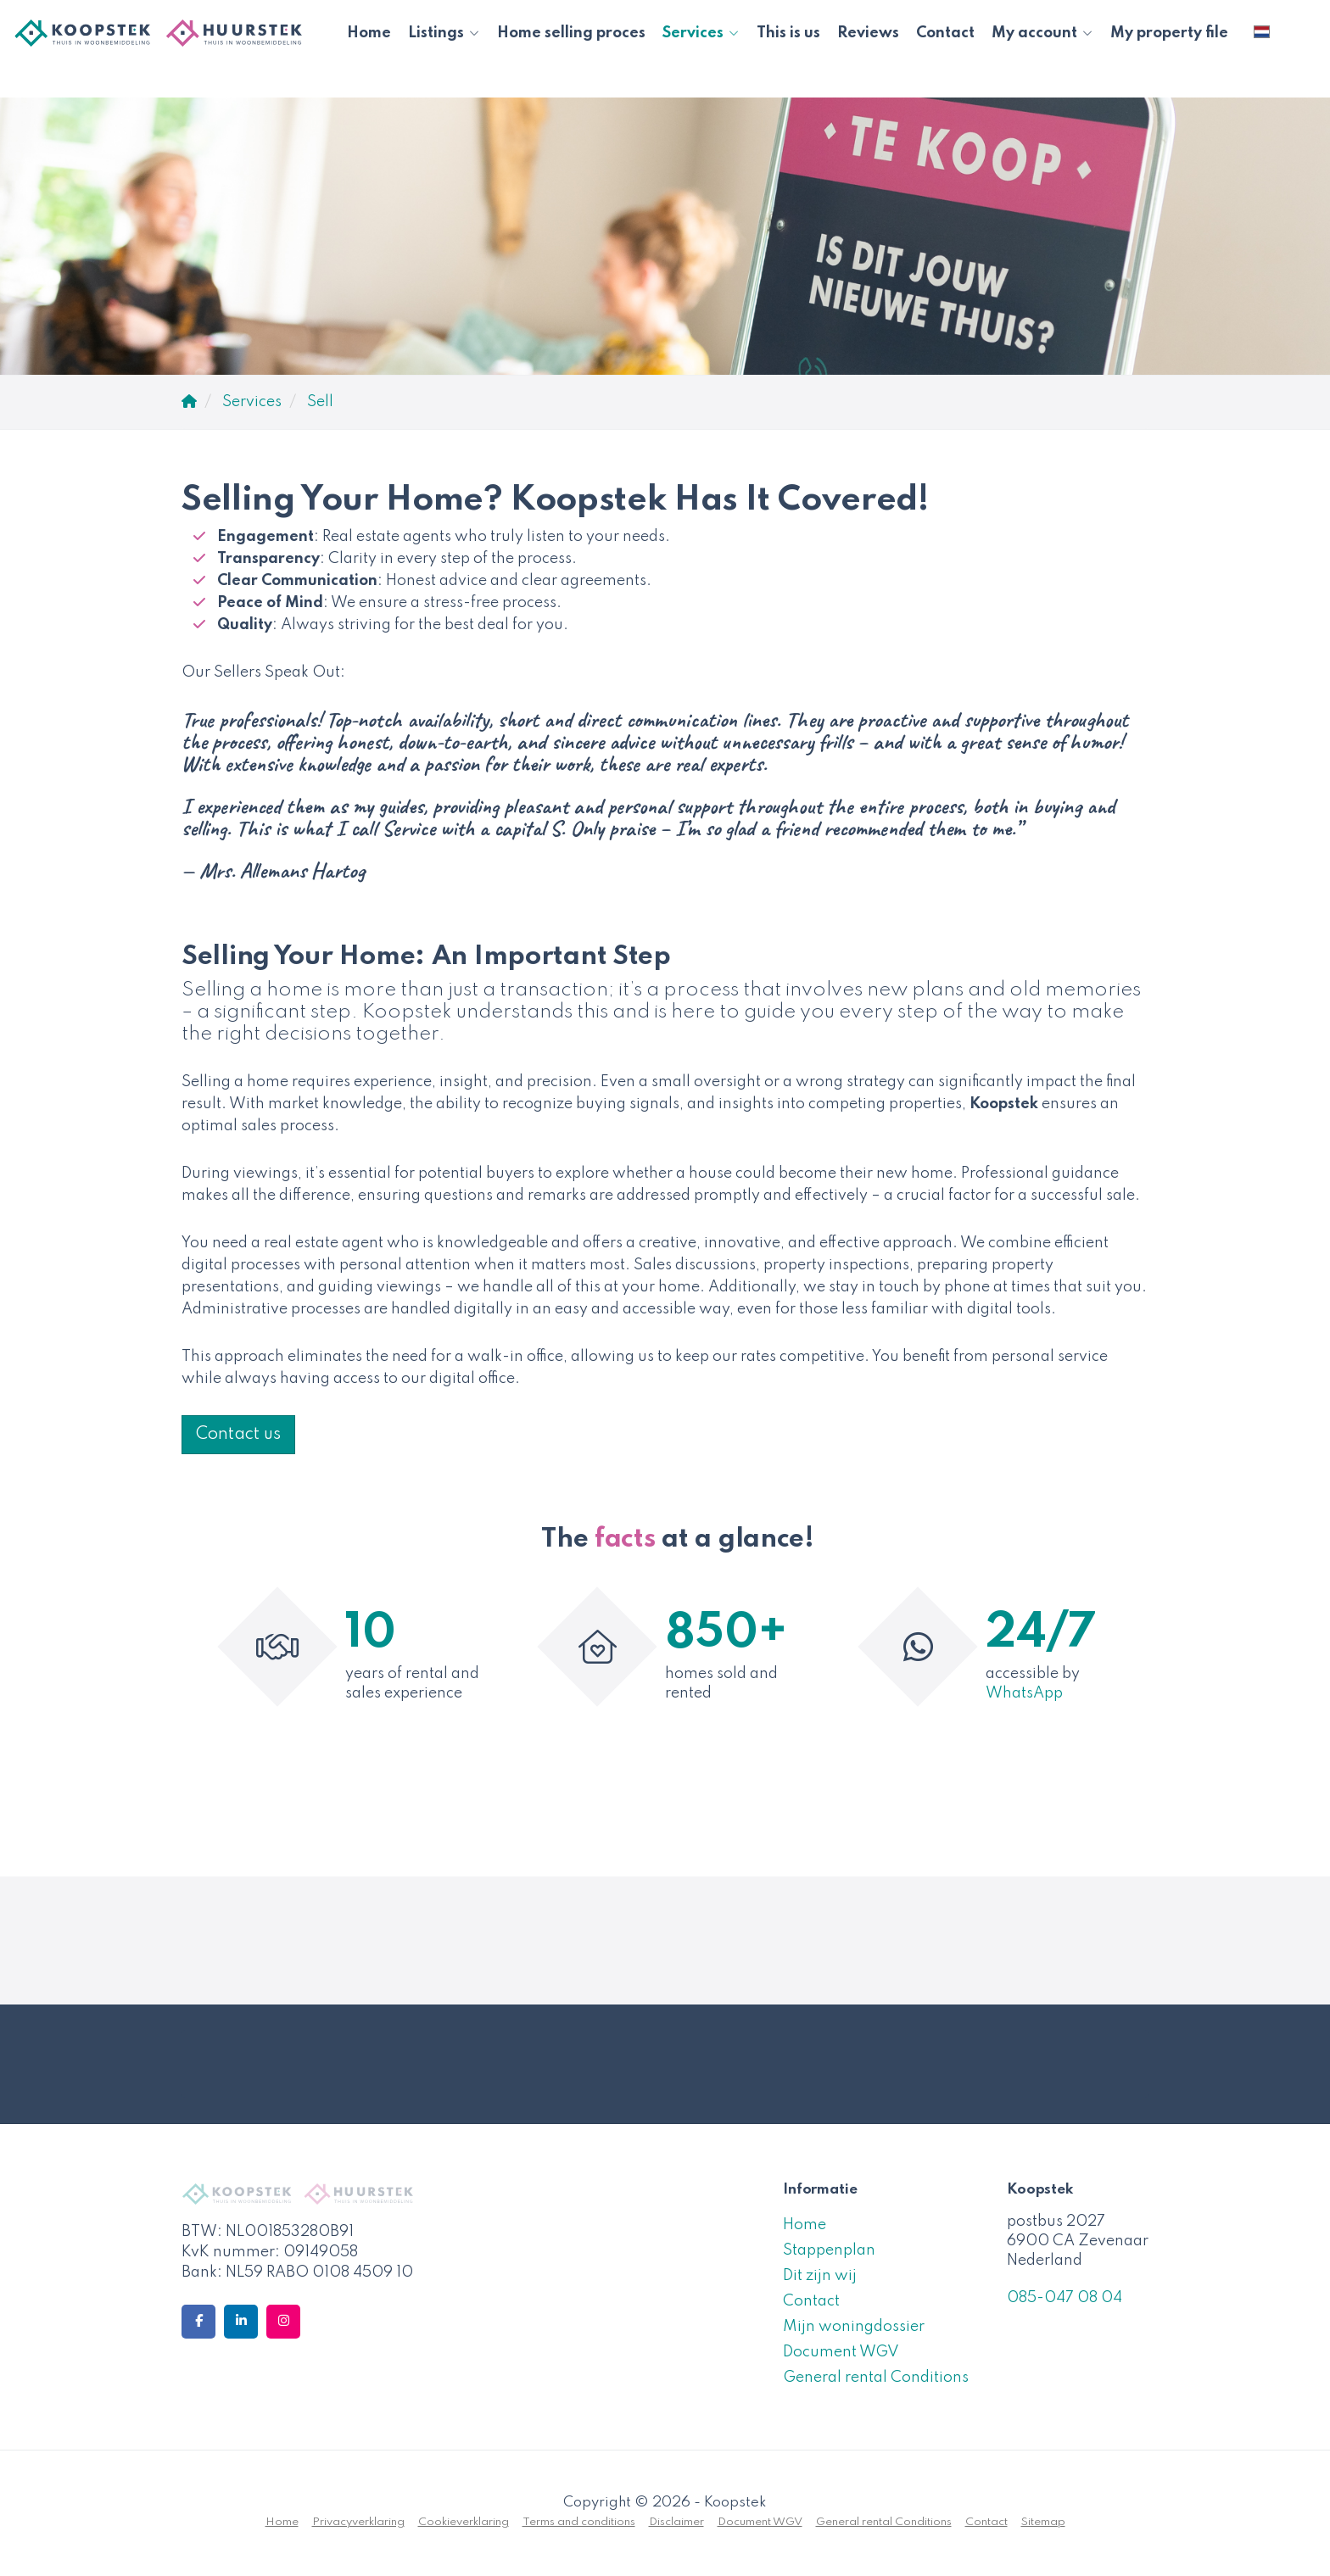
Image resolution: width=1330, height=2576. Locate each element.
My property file (1169, 33)
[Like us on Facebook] (198, 2322)
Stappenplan (829, 2250)
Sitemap (1043, 2522)
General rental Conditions (876, 2377)
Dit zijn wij (820, 2275)
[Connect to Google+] (283, 2322)
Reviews (868, 33)
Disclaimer (676, 2522)
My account (1042, 33)
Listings (444, 33)
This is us (788, 33)
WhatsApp (1024, 1693)
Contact (945, 33)
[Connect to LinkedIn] (241, 2322)
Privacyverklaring (358, 2522)
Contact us (238, 1434)
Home (369, 33)
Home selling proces (571, 33)
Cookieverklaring (463, 2522)
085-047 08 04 (1064, 2298)
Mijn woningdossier (854, 2326)
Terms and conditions (578, 2522)
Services (701, 33)
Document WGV (841, 2352)
